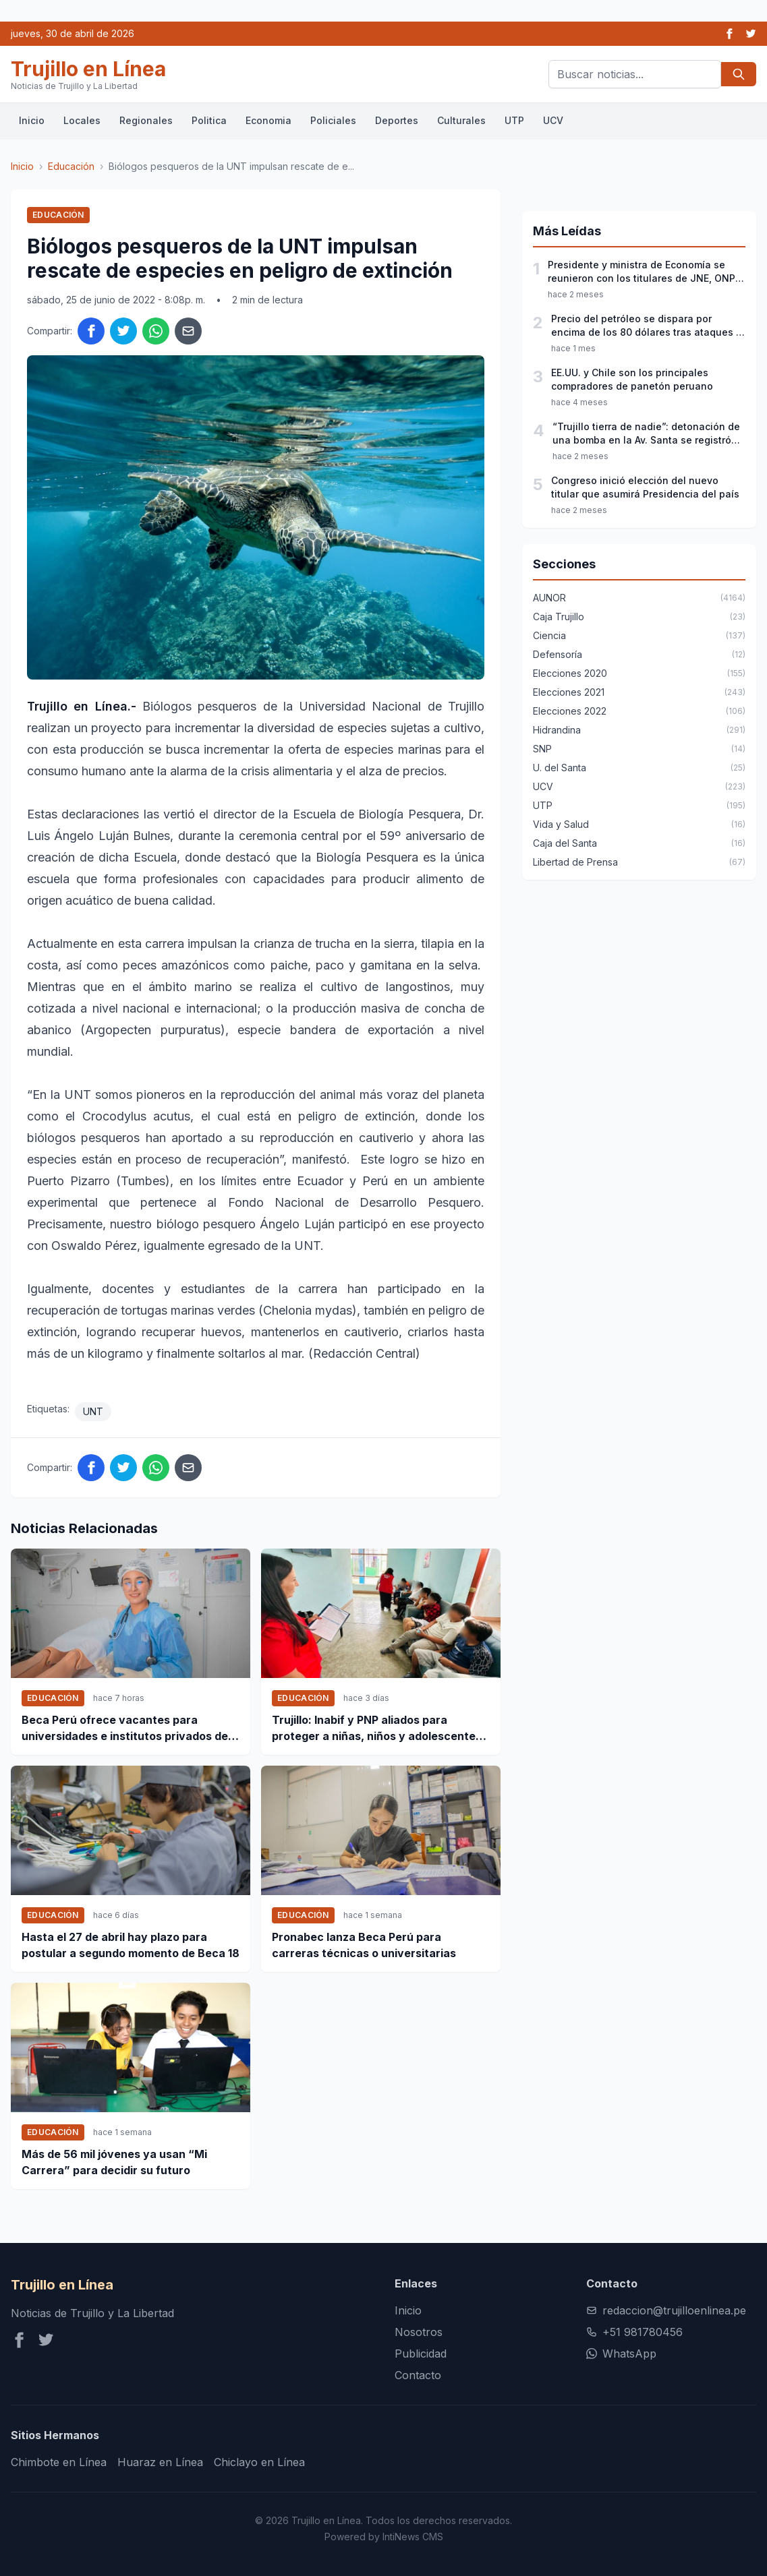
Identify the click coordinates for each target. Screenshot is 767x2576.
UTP (514, 120)
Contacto (418, 2375)
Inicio (32, 120)
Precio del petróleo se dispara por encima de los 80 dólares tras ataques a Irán (646, 326)
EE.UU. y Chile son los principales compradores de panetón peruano (632, 379)
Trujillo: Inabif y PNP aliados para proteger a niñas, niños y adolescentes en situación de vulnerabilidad (377, 1728)
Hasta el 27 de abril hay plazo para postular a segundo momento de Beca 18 (130, 1945)
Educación (71, 166)
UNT (93, 1411)
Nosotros (419, 2332)
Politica (209, 120)
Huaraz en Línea (160, 2462)
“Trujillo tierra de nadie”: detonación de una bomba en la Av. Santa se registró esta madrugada (646, 434)
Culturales (461, 120)
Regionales (146, 120)
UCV (553, 120)
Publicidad (421, 2353)
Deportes (396, 120)
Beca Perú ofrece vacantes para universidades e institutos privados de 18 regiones (125, 1728)
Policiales (333, 120)
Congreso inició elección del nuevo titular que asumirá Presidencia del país (645, 487)
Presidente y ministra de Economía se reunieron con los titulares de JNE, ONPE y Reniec (644, 272)
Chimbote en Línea (59, 2462)
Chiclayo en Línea (259, 2462)
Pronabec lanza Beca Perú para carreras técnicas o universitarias (364, 1945)
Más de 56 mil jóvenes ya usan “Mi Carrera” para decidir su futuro (114, 2162)
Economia (268, 120)
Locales (82, 120)
